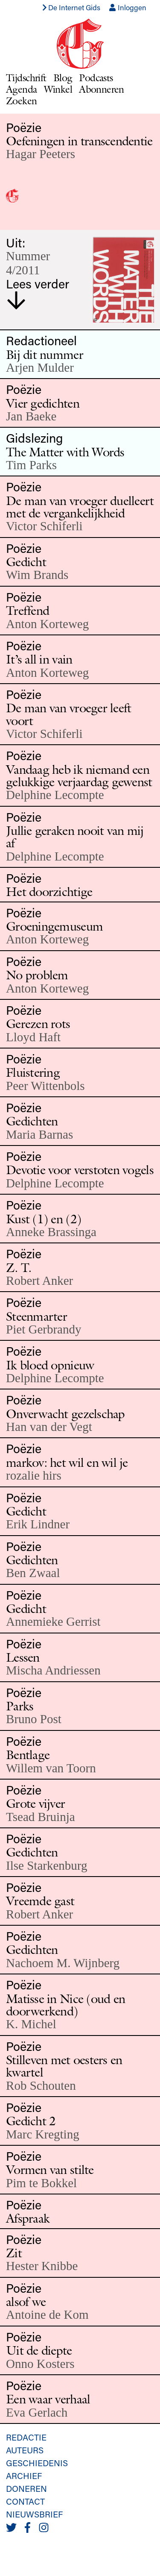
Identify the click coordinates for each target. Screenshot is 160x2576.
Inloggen (127, 7)
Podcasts (96, 77)
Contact (25, 2501)
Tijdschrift (26, 77)
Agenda (21, 89)
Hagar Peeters (40, 154)
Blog (63, 77)
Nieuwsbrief (34, 2514)
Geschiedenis (37, 2462)
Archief (24, 2475)
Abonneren (101, 89)
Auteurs (25, 2450)
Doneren (26, 2488)
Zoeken (21, 100)
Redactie (26, 2437)
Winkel (58, 89)
